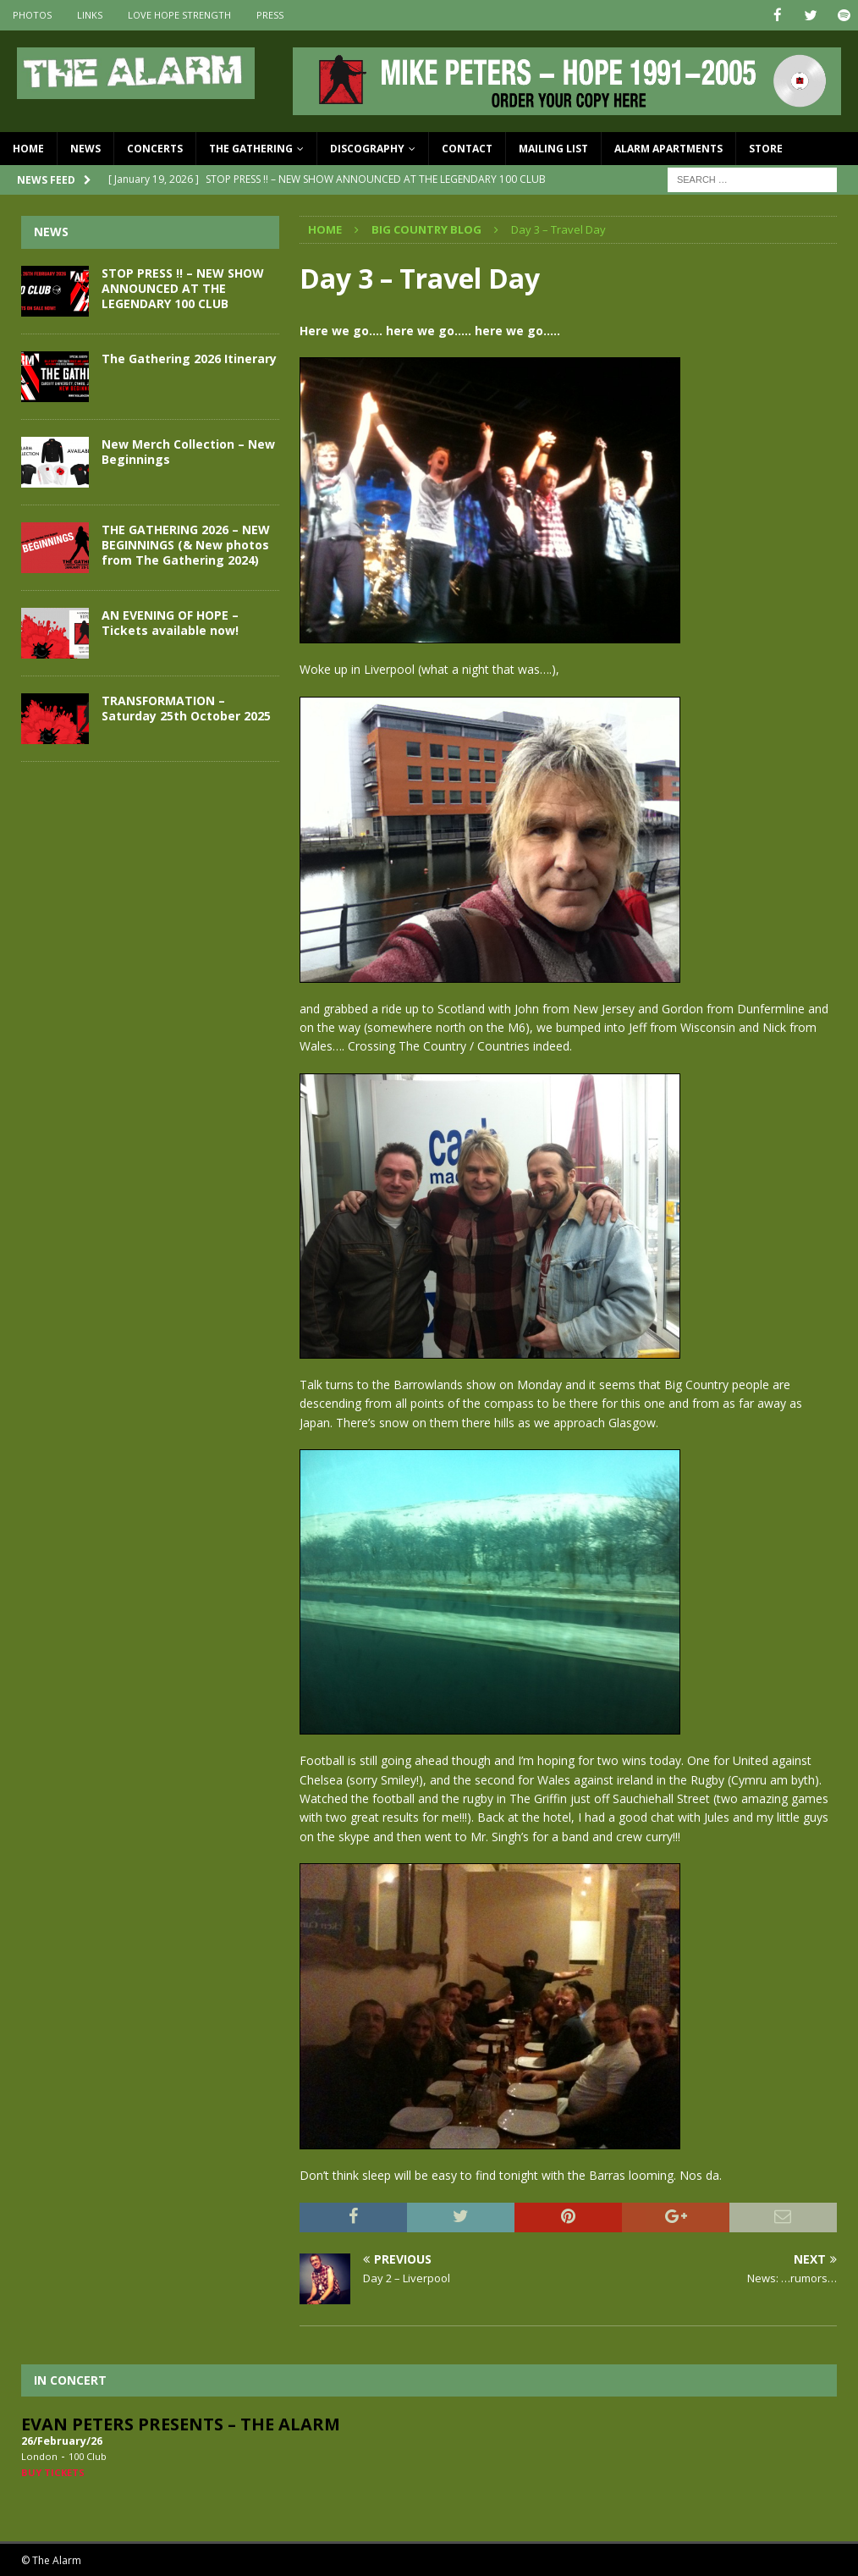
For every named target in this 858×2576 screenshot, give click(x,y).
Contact (467, 148)
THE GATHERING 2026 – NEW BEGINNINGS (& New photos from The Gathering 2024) (186, 544)
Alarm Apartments (668, 148)
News (85, 148)
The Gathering (251, 148)
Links (89, 14)
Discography (367, 148)
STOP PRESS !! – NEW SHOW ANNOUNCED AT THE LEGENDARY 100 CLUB (183, 287)
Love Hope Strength (179, 14)
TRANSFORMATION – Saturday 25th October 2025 (186, 707)
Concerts (155, 148)
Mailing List (553, 148)
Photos (32, 14)
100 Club (88, 2454)
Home (28, 148)
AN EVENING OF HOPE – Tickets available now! (170, 621)
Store (766, 148)
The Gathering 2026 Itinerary (189, 358)
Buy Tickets (53, 2471)
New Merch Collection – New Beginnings (188, 450)
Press (269, 14)
